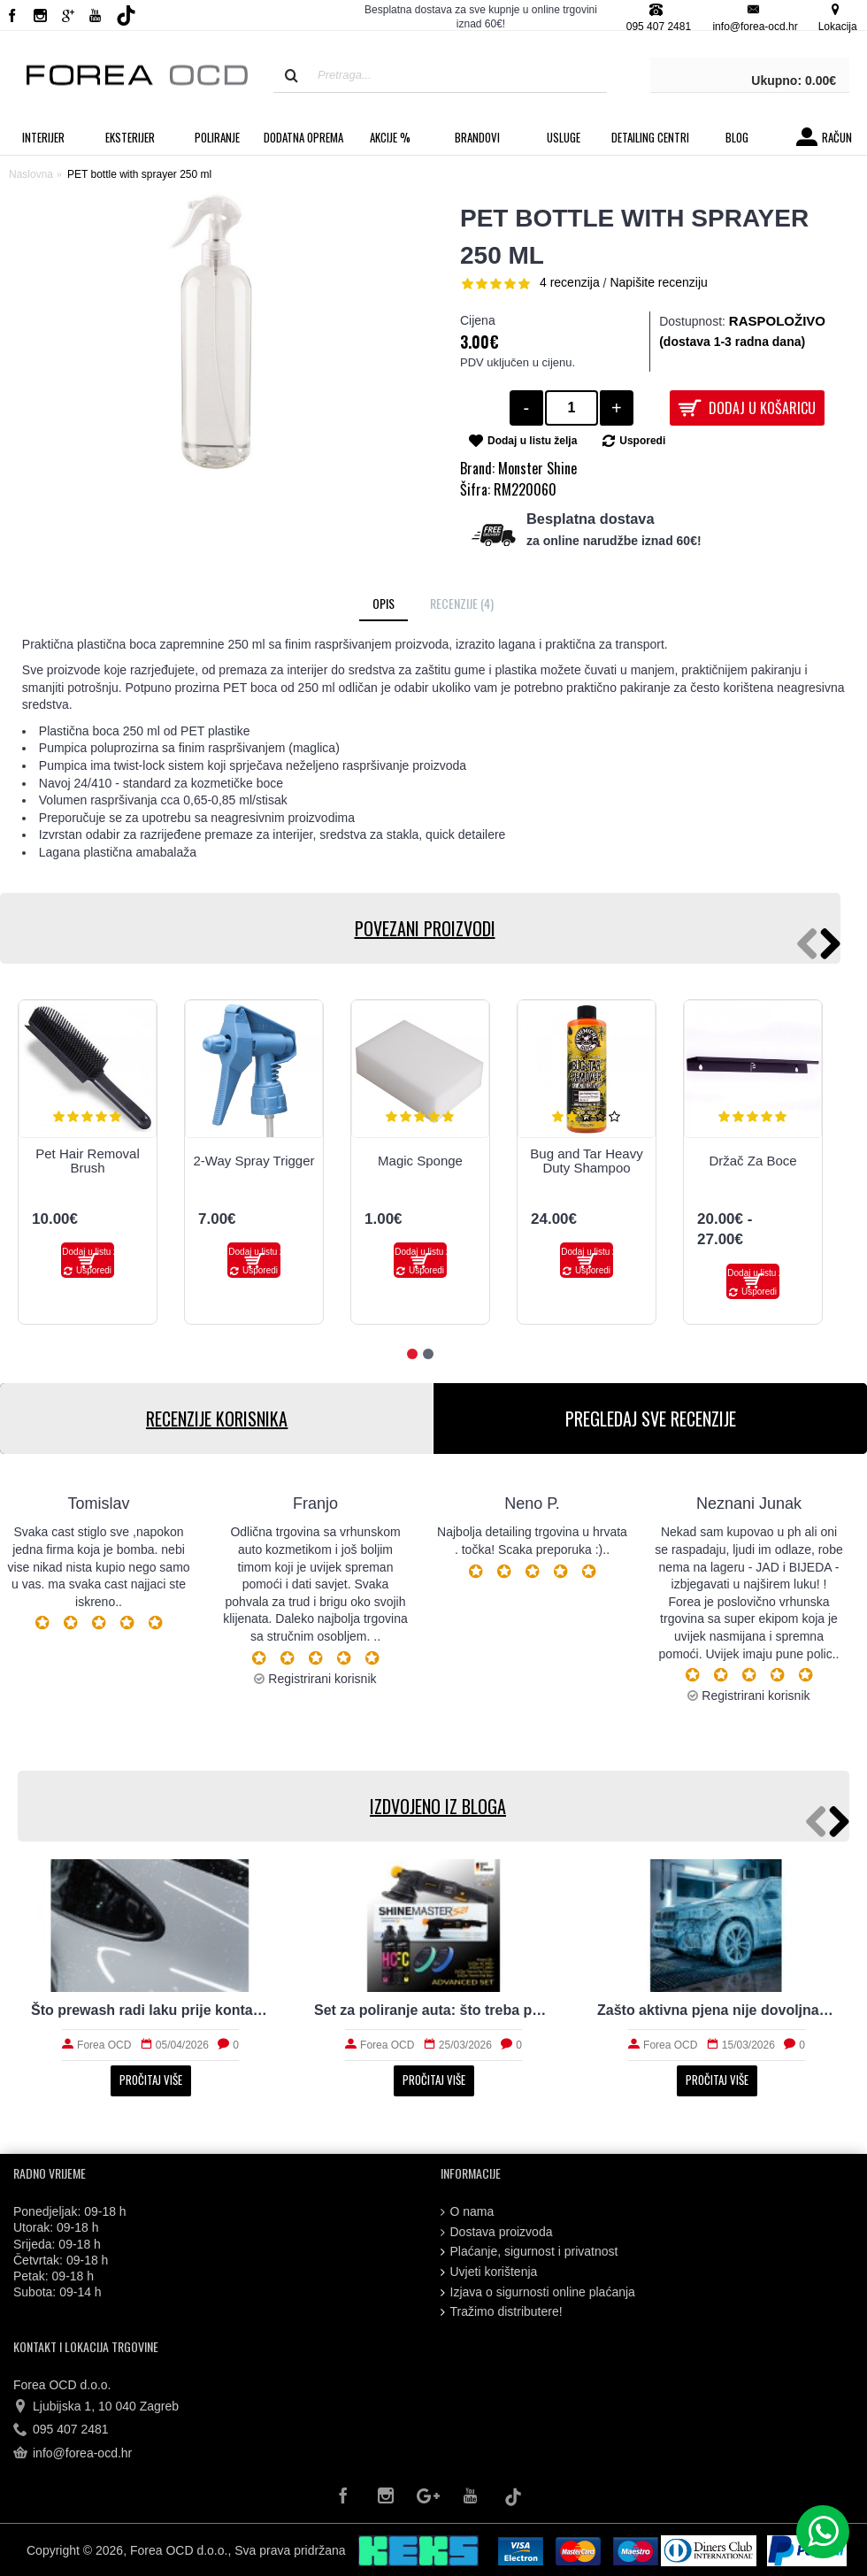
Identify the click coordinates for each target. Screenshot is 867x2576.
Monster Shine (537, 468)
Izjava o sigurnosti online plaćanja (538, 2292)
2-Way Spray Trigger (254, 1160)
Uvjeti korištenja (489, 2272)
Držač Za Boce (752, 1160)
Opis (383, 603)
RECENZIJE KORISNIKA (217, 1418)
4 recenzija (570, 282)
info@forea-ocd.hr (72, 2454)
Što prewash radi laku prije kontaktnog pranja (150, 2010)
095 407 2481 (61, 2430)
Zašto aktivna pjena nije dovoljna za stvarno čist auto (716, 2010)
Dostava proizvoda (497, 2232)
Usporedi (642, 440)
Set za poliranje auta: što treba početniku (433, 2010)
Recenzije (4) (462, 603)
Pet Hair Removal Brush (87, 1161)
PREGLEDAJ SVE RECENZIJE (650, 1418)
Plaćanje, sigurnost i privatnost (529, 2251)
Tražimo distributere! (502, 2311)
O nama (468, 2211)
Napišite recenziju (659, 282)
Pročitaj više (150, 2079)
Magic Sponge (420, 1160)
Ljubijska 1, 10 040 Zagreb (96, 2407)
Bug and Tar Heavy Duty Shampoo (586, 1161)
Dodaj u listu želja (532, 440)
